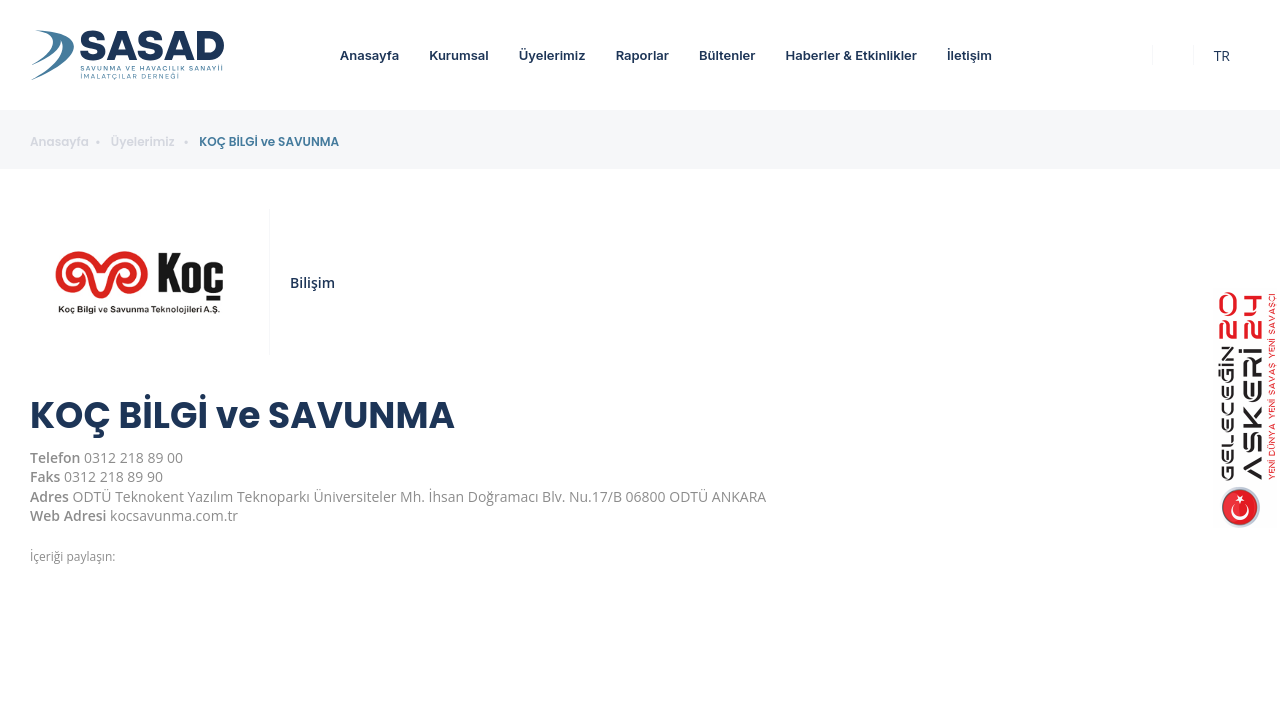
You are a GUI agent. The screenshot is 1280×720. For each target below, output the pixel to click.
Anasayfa (369, 55)
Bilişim (312, 282)
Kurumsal (459, 55)
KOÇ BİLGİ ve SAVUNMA (269, 142)
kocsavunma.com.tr (174, 515)
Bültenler (727, 55)
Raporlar (642, 55)
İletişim (969, 55)
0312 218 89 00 (133, 457)
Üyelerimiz (552, 55)
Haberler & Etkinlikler (850, 55)
